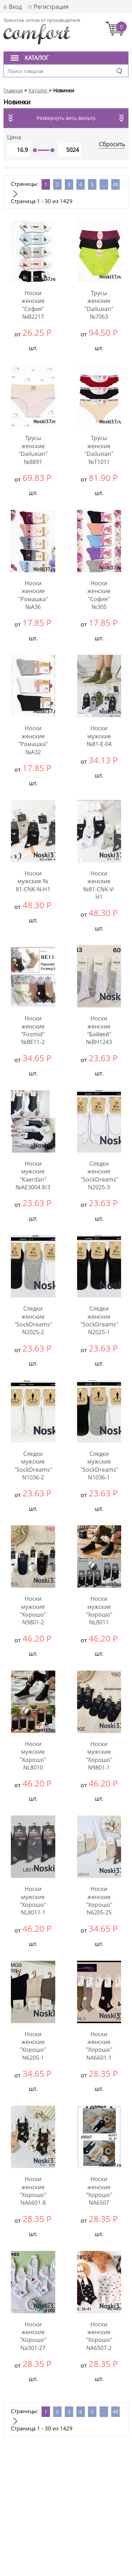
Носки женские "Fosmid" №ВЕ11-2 (33, 1030)
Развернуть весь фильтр (66, 118)
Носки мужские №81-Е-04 (99, 736)
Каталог (37, 58)
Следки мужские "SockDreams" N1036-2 (33, 1465)
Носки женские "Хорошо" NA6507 (99, 2190)
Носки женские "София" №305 (99, 595)
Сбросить (112, 144)
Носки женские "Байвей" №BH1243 (99, 1030)
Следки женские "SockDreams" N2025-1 (99, 1320)
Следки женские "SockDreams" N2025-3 (99, 1175)
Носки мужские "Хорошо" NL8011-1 (33, 1900)
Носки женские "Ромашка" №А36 (33, 595)
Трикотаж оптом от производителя (42, 20)
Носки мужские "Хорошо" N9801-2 (33, 1610)
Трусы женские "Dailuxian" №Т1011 (98, 449)
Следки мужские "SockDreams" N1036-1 (99, 1465)
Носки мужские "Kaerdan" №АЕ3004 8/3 (32, 1175)
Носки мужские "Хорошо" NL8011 (99, 1610)
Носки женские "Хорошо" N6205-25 (99, 1900)
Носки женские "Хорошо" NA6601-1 (99, 2046)
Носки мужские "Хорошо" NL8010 (33, 1755)
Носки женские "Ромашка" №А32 (33, 740)
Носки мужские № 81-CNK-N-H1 (33, 881)
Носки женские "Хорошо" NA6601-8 (33, 2190)
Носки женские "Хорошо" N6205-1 (33, 2046)
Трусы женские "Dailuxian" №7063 (98, 305)
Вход (15, 7)
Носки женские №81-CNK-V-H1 (99, 885)
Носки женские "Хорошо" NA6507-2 (99, 2336)
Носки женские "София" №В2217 (33, 305)
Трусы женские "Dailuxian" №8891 (33, 449)
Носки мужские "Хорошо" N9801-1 (99, 1755)
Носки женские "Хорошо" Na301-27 (33, 2336)
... (104, 184)
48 (115, 184)
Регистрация (51, 7)
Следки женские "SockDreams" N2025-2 (33, 1320)
